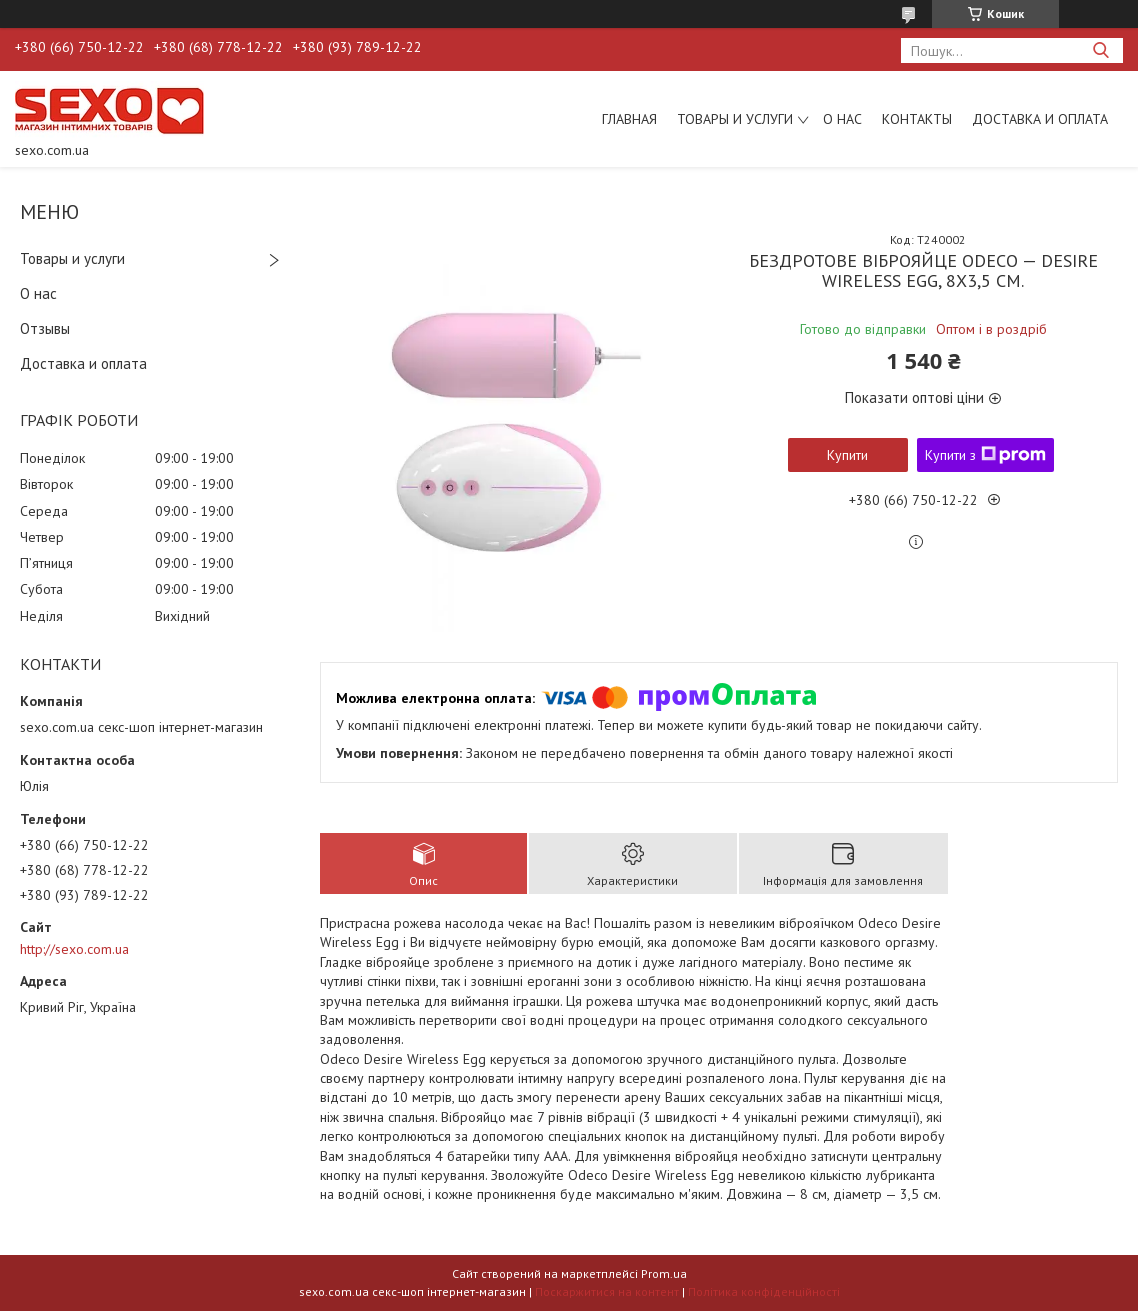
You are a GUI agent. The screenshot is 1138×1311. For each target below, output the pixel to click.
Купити (847, 455)
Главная (629, 119)
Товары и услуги (735, 119)
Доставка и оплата (1040, 119)
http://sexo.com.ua (74, 949)
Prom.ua (664, 1273)
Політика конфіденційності (764, 1291)
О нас (842, 119)
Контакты (917, 119)
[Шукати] (1100, 50)
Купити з (985, 455)
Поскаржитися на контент (607, 1291)
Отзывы (45, 328)
